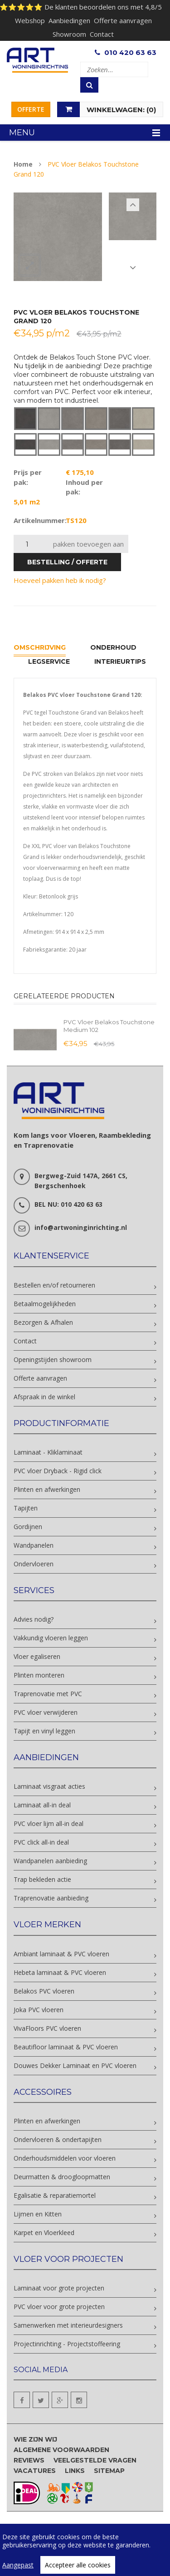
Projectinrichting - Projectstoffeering (67, 2343)
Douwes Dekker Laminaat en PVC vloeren (75, 2065)
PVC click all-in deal (41, 1842)
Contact (102, 34)
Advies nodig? (33, 1619)
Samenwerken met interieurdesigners (68, 2325)
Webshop (30, 20)
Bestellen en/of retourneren (54, 1285)
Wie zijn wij (35, 2439)
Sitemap (109, 2471)
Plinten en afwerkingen (47, 1489)
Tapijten (26, 1508)
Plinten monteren (39, 1675)
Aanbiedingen (69, 20)
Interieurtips (120, 661)
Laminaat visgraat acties (49, 1786)
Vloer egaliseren (37, 1656)
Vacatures (35, 2471)
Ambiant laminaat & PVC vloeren (61, 1953)
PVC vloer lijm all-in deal (48, 1823)
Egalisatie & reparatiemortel (55, 2195)
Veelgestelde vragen (94, 2460)
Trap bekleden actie (42, 1879)
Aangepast (18, 2565)
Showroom (69, 34)
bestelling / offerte (67, 562)
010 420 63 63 (130, 52)
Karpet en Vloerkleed (44, 2232)
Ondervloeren (33, 1563)
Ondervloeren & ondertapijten (58, 2139)
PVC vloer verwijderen (46, 1712)
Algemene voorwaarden (61, 2450)
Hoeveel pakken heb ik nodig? (60, 580)
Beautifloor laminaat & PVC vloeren (66, 2047)
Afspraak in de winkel (44, 1396)
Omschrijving (40, 647)
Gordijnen (28, 1526)
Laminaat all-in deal (42, 1805)
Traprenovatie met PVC (48, 1693)
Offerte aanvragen (123, 20)
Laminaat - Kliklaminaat (48, 1452)
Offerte (30, 109)
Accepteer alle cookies (78, 2565)
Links (75, 2471)
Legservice (49, 661)
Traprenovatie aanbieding (51, 1898)
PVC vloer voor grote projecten (59, 2306)
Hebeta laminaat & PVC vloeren (60, 1972)
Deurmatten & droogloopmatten (62, 2176)
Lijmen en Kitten (38, 2214)
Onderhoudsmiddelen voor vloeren (65, 2158)
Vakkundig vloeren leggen (51, 1637)
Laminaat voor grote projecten (59, 2288)
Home (23, 164)
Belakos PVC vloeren (44, 1991)
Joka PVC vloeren (38, 2009)
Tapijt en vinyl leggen (44, 1731)
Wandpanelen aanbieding (50, 1860)
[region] (85, 2550)
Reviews (29, 2460)
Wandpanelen (33, 1545)
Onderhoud (113, 647)
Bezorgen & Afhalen (43, 1322)
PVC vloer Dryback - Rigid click (58, 1470)
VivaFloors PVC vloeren (47, 2028)
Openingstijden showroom (53, 1359)
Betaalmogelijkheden (45, 1303)
